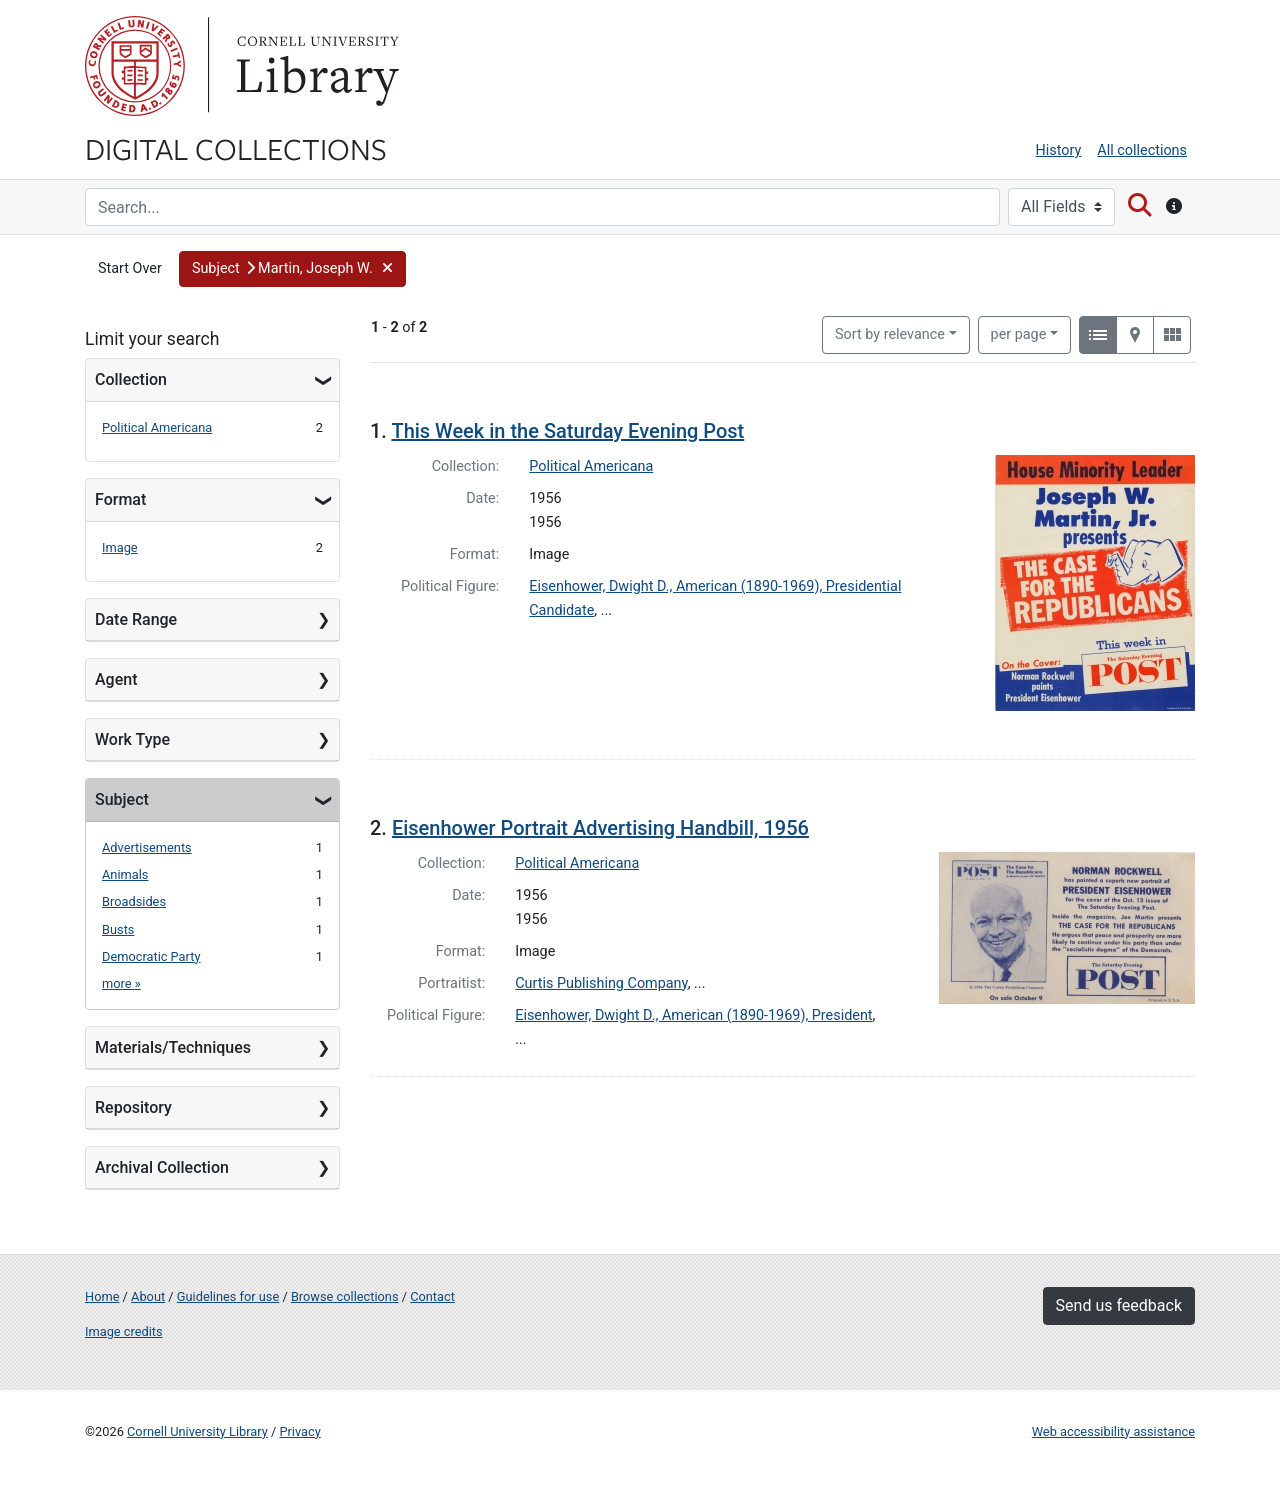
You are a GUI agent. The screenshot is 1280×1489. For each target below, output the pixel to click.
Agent (116, 679)
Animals (125, 874)
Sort (890, 334)
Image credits (124, 1331)
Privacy (299, 1431)
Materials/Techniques (173, 1047)
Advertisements (147, 847)
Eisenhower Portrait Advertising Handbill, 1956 (600, 828)
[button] (292, 269)
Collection (131, 379)
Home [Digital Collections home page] (102, 1296)
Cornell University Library (197, 1431)
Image (120, 547)
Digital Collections (236, 148)
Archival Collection (162, 1167)
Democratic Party (151, 956)
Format (120, 499)
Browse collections (345, 1296)
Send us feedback (1119, 1305)
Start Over (130, 268)
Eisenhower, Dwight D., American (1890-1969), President (693, 1015)
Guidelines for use (228, 1296)
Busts (118, 929)
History (1059, 150)
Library (315, 66)
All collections (1142, 150)
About (148, 1296)
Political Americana (157, 427)
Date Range (136, 619)
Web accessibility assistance (1113, 1431)
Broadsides (134, 901)
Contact (432, 1296)
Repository (133, 1107)
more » (121, 983)
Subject (122, 799)
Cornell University (135, 66)
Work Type (132, 739)
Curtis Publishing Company (601, 983)
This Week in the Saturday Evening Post (567, 431)
